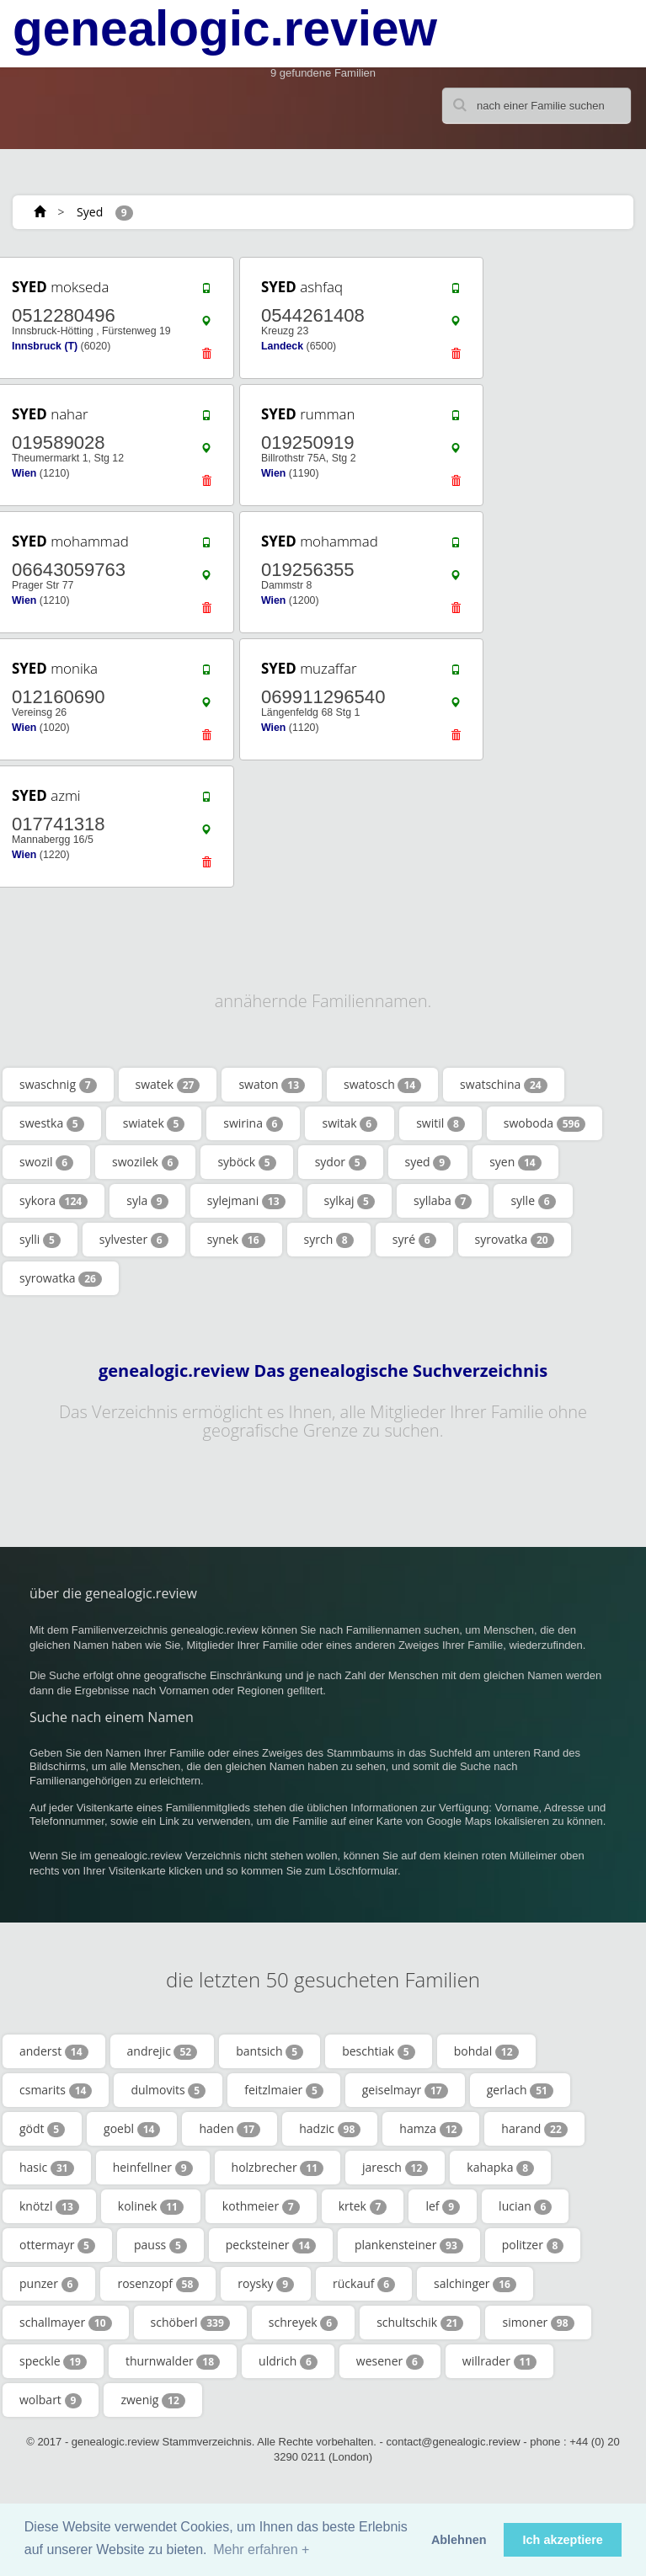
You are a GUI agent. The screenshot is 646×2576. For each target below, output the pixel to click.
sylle (532, 1200)
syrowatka (60, 1278)
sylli (40, 1239)
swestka (51, 1123)
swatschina (503, 1084)
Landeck (282, 346)
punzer (48, 2283)
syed (428, 1162)
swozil (46, 1162)
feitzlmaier (283, 2090)
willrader (499, 2361)
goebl (132, 2128)
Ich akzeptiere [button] (563, 2540)
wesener (390, 2361)
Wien (24, 473)
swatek (168, 1084)
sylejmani (246, 1200)
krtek (363, 2206)
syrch (329, 1239)
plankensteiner (409, 2245)
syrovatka (514, 1239)
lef (442, 2206)
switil (440, 1123)
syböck (246, 1162)
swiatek (154, 1123)
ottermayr (57, 2245)
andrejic (162, 2051)
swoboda (545, 1123)
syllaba (443, 1200)
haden (229, 2128)
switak (349, 1123)
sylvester (133, 1239)
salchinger (475, 2283)
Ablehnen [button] (459, 2540)
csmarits (55, 2090)
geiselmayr (405, 2090)
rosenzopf (158, 2283)
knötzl (49, 2206)
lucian (525, 2206)
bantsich (269, 2051)
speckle (53, 2361)
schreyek (303, 2322)
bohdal (486, 2051)
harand (534, 2128)
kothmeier (261, 2206)
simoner (538, 2322)
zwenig (152, 2400)
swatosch (382, 1084)
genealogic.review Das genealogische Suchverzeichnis (323, 1371)
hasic (46, 2167)
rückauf (364, 2283)
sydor (340, 1162)
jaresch (395, 2167)
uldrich (288, 2361)
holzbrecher (278, 2167)
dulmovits (168, 2090)
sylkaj (349, 1200)
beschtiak (378, 2051)
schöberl (190, 2322)
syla (147, 1200)
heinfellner (153, 2167)
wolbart (50, 2400)
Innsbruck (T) (44, 346)
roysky (266, 2283)
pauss (160, 2245)
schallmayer (65, 2322)
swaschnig (58, 1084)
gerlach (520, 2090)
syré (414, 1239)
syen (515, 1162)
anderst (53, 2051)
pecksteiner (271, 2245)
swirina (253, 1123)
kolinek (151, 2206)
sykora (53, 1200)
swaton (271, 1084)
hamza (430, 2128)
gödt (42, 2128)
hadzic (329, 2128)
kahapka (500, 2167)
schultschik (419, 2322)
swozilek (145, 1162)
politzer (533, 2245)
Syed (90, 212)
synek (236, 1239)
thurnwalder (172, 2361)
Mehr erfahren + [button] (261, 2549)
